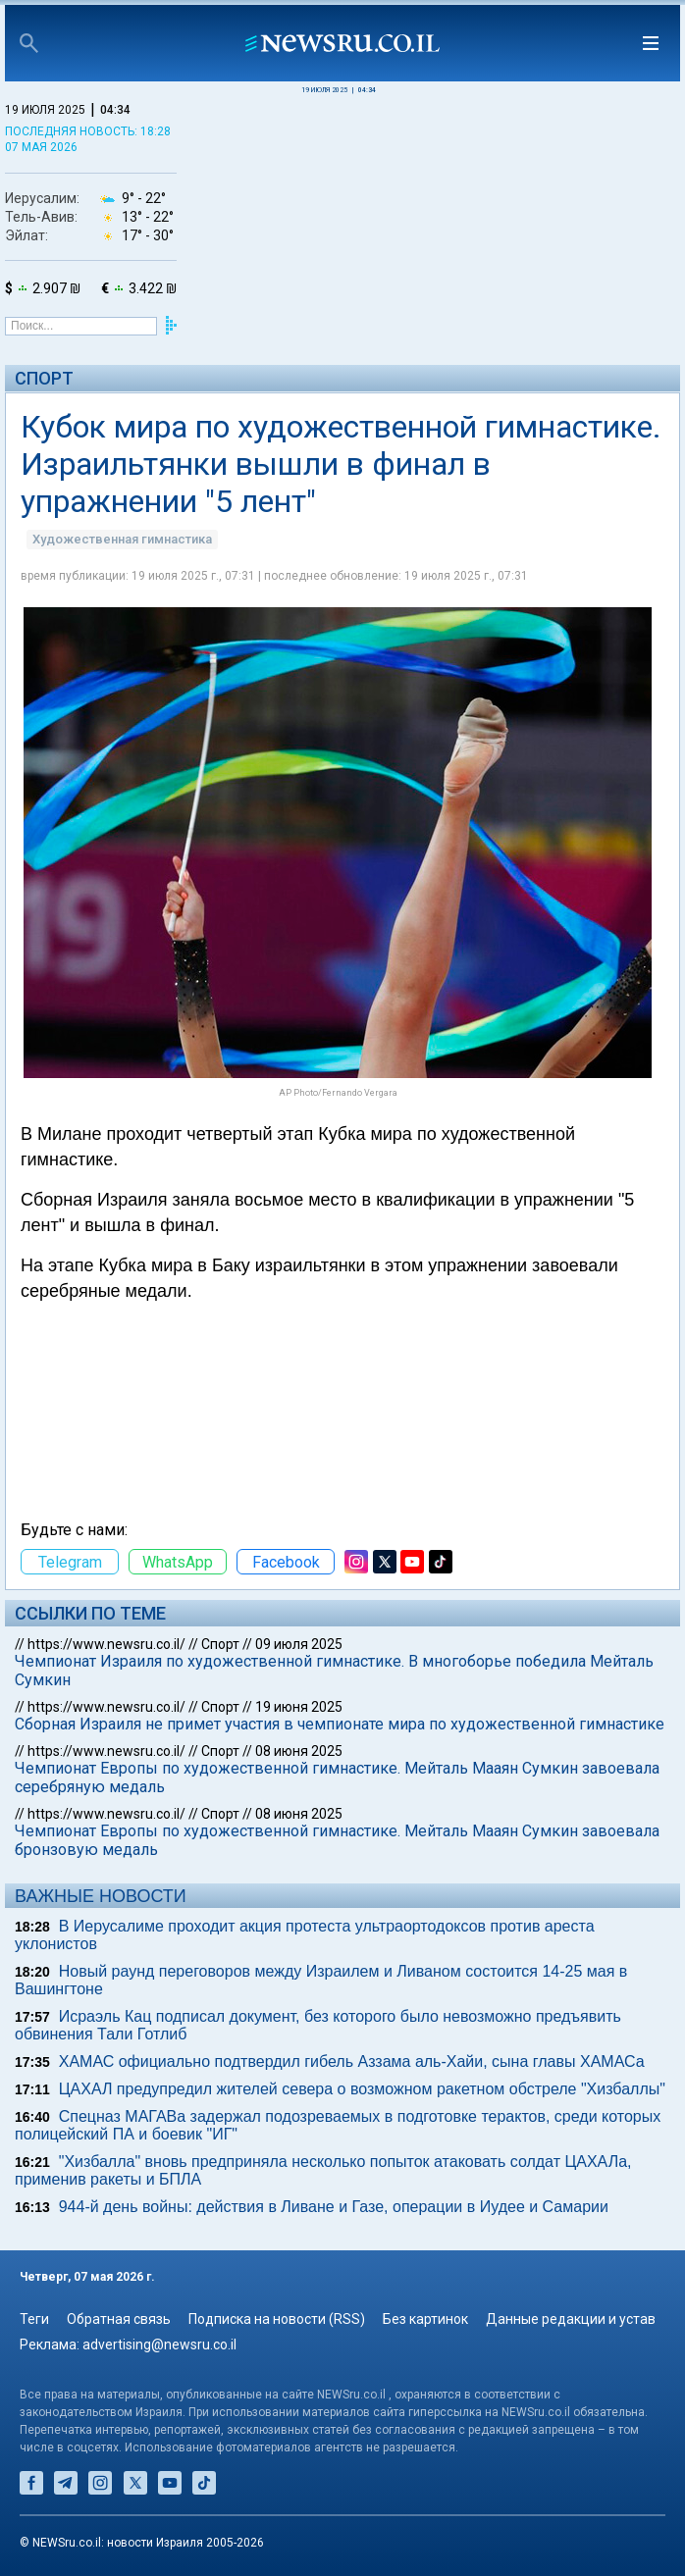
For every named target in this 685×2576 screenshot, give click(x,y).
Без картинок (425, 2319)
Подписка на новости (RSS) (276, 2319)
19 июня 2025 (298, 1707)
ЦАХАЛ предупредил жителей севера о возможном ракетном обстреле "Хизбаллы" (362, 2089)
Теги (34, 2319)
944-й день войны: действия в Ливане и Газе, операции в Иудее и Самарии (333, 2206)
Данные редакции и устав (571, 2319)
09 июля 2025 (298, 1644)
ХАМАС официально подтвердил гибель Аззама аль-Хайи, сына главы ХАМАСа (352, 2061)
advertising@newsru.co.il (159, 2344)
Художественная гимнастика (122, 539)
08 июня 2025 (298, 1751)
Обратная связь (119, 2319)
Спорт (44, 378)
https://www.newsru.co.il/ (106, 1644)
